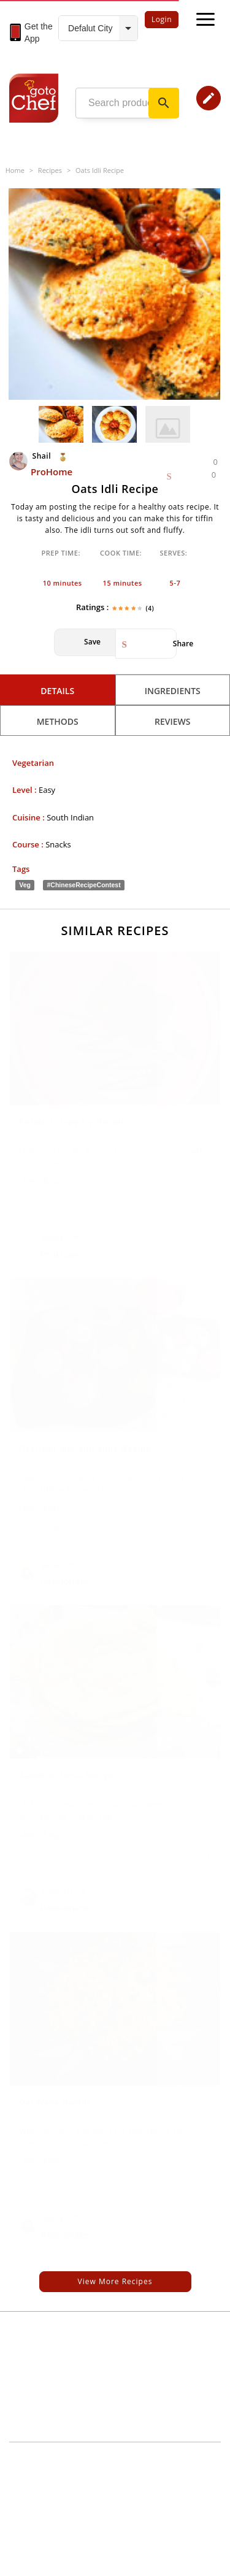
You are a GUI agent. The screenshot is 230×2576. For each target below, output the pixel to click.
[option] (114, 294)
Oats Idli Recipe (99, 170)
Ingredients (173, 691)
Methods (58, 721)
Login (161, 19)
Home (15, 170)
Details (57, 691)
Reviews (173, 721)
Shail (31, 456)
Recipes (50, 170)
